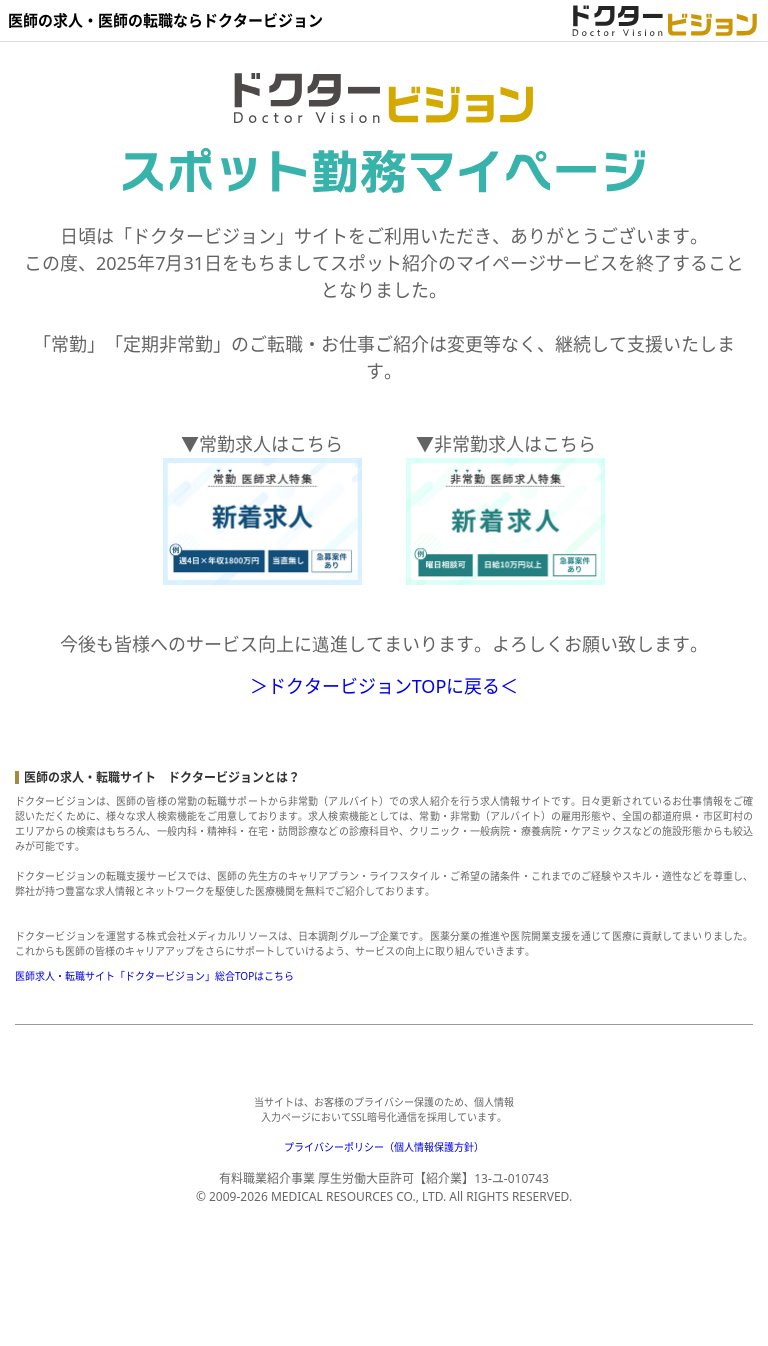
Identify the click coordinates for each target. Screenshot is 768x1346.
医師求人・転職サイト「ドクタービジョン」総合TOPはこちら (154, 976)
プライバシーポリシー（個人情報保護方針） (384, 1147)
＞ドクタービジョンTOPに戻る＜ (384, 686)
